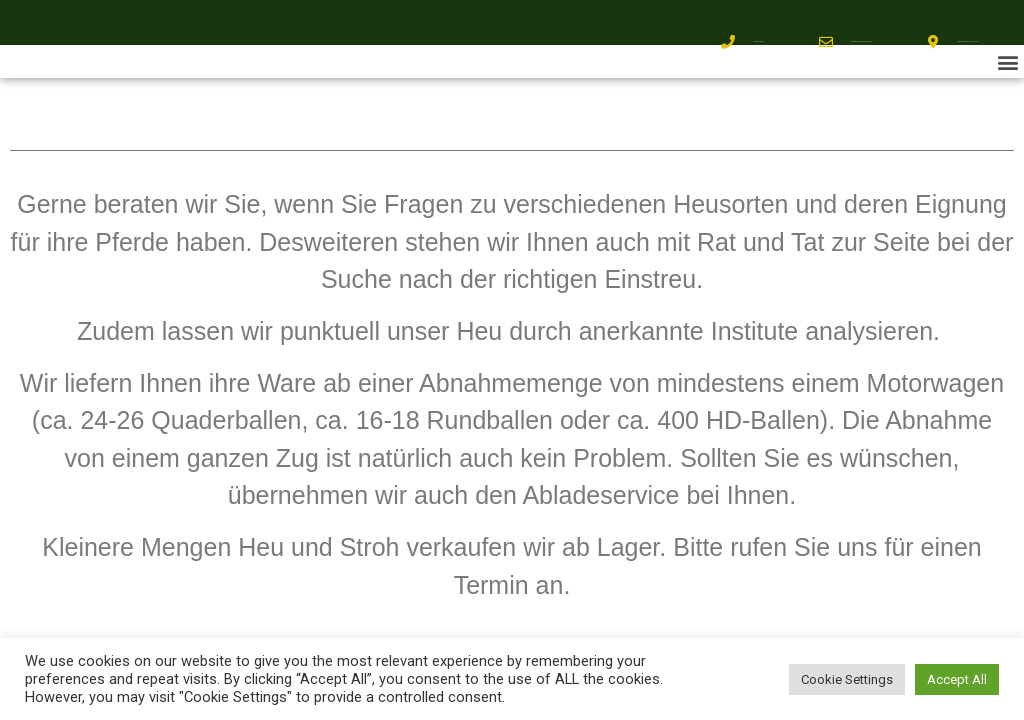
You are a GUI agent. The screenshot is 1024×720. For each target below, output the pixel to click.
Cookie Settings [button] (847, 679)
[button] (1007, 61)
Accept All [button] (957, 679)
